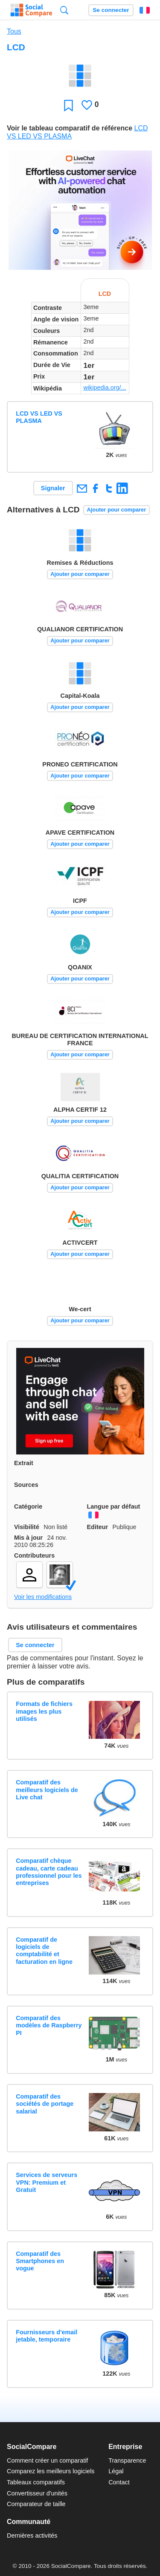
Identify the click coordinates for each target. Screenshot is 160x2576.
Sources (26, 1484)
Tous (14, 31)
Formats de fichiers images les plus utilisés (44, 1711)
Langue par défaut (113, 1506)
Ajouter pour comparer (116, 509)
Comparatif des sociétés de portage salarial (44, 2104)
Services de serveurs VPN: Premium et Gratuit (46, 2182)
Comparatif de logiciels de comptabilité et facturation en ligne (44, 1950)
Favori (68, 105)
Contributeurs (34, 1555)
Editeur (97, 1527)
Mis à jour (28, 1537)
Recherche (64, 10)
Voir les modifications (43, 1596)
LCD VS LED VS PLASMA (39, 417)
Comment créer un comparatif (47, 2460)
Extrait (23, 1463)
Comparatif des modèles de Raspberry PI (48, 2025)
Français (145, 10)
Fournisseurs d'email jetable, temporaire (46, 2336)
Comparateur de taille (36, 2504)
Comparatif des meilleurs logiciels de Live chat (47, 1790)
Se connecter (111, 10)
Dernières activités (32, 2535)
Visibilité (26, 1527)
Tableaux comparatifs (36, 2482)
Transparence (127, 2460)
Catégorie (28, 1506)
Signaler (53, 488)
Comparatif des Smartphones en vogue (40, 2261)
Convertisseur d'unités (37, 2493)
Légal (115, 2471)
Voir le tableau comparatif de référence (69, 128)
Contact (119, 2482)
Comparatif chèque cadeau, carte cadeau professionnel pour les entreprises (48, 1871)
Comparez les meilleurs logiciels (51, 2471)
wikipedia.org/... (104, 387)
